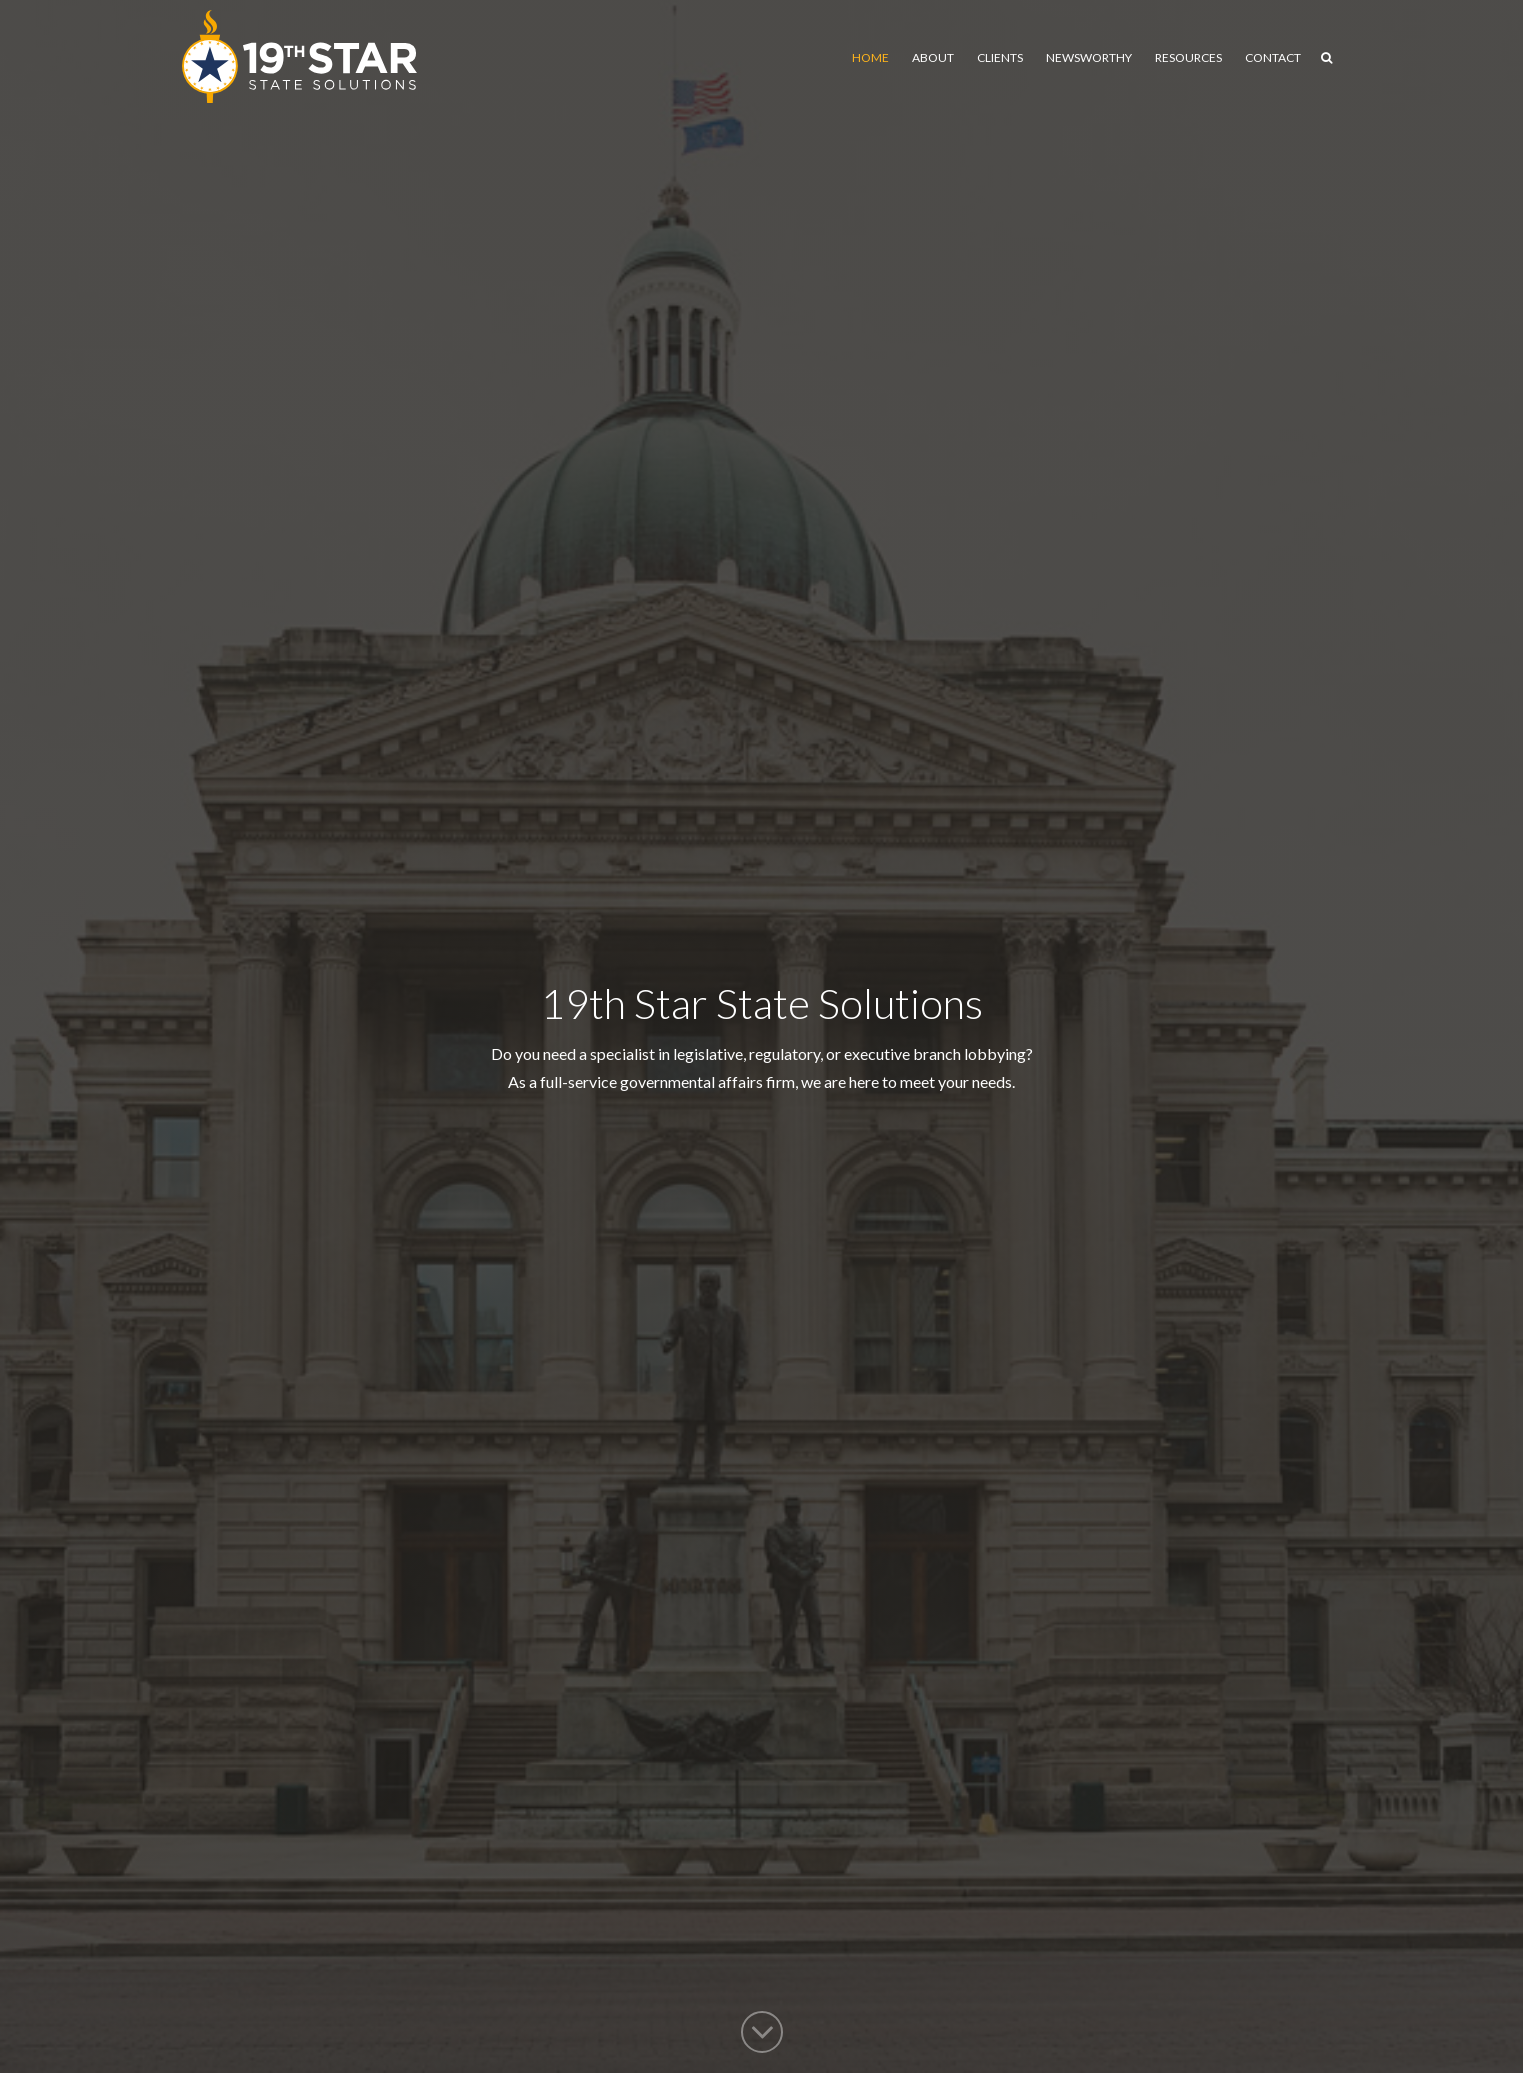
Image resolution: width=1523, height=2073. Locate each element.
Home (870, 57)
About (933, 57)
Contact (1273, 57)
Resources (1188, 57)
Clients (1000, 57)
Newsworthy (1089, 57)
